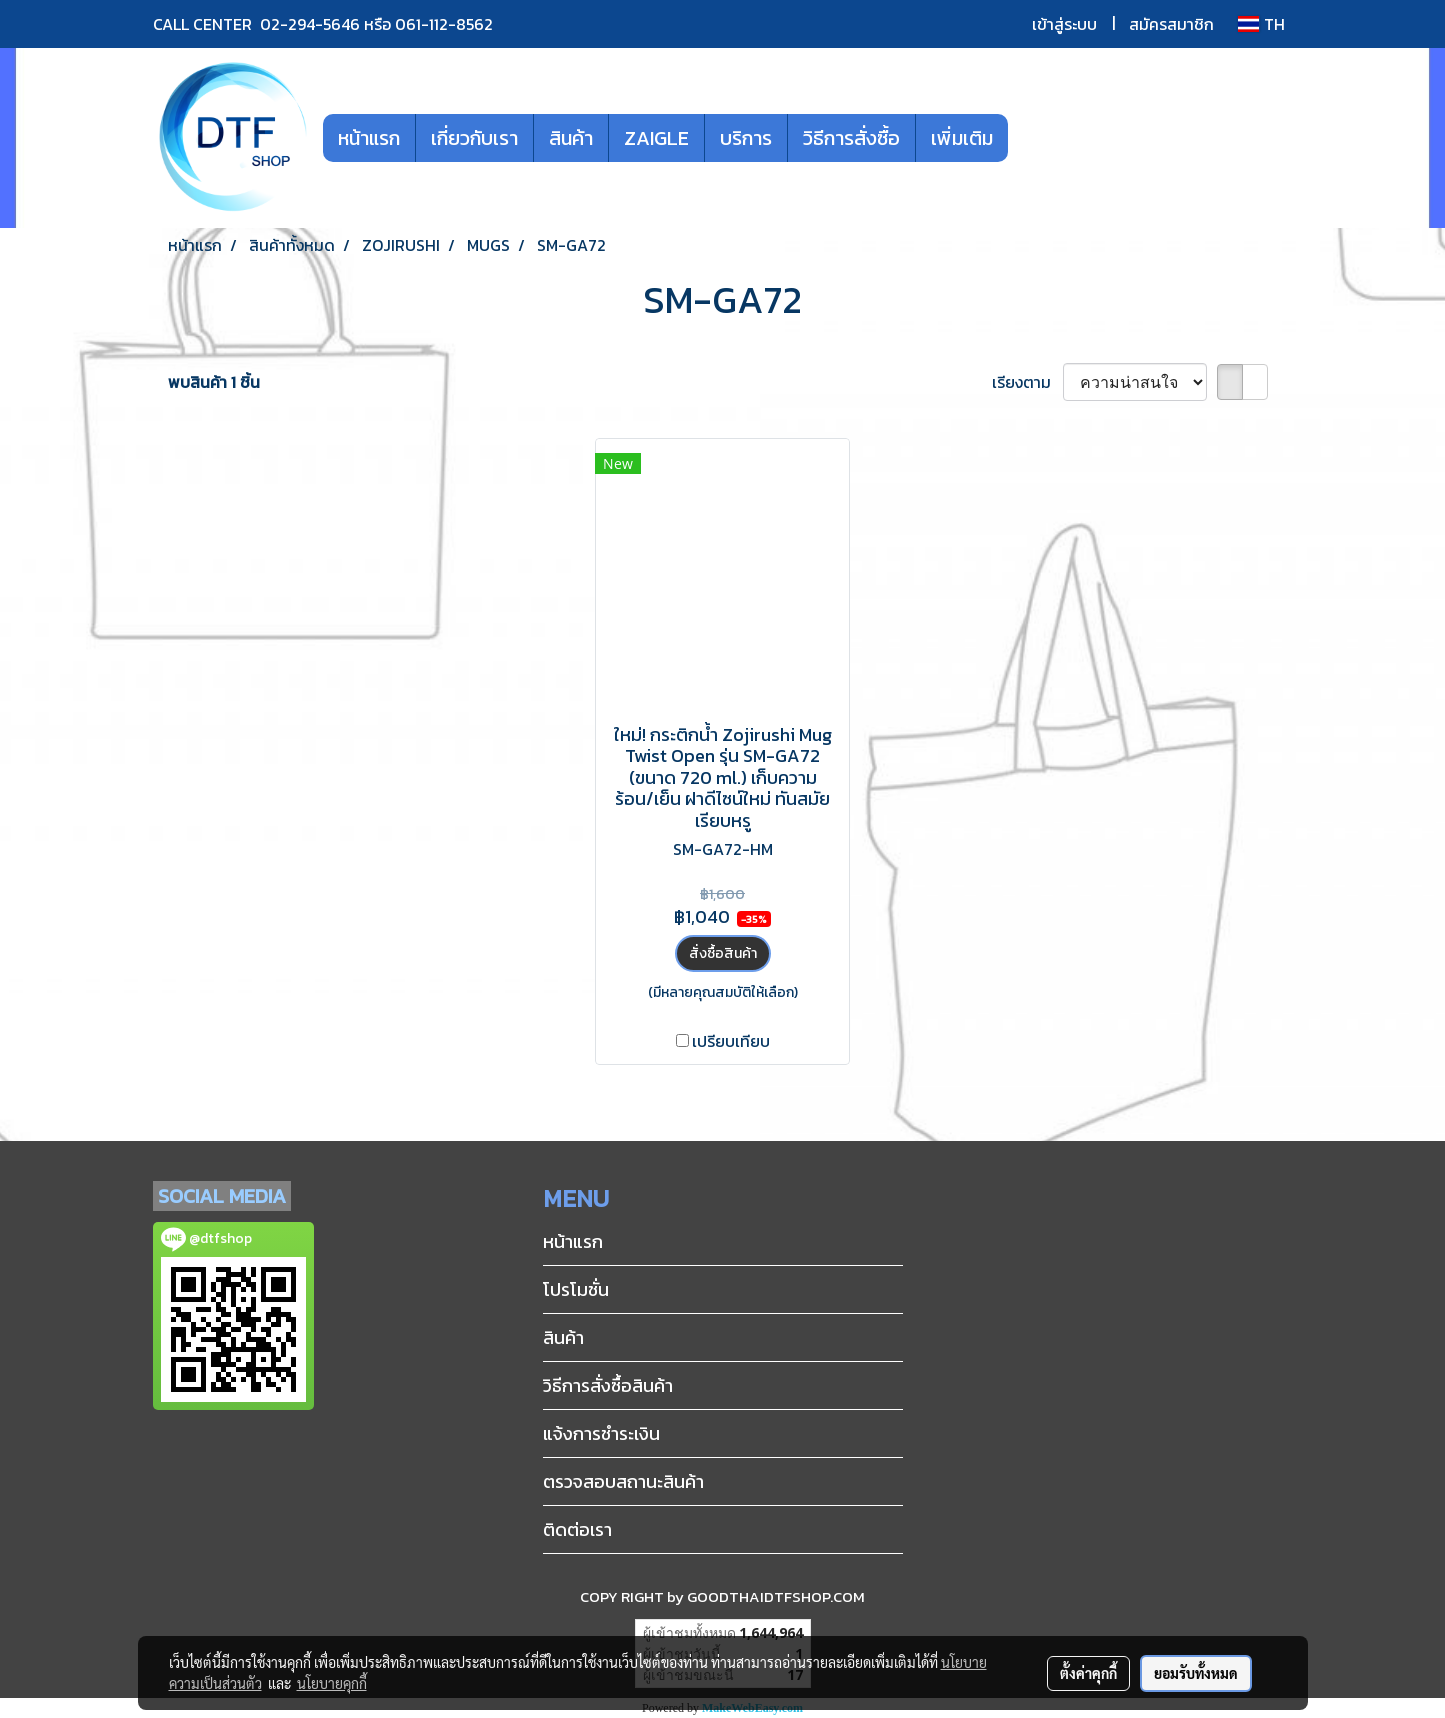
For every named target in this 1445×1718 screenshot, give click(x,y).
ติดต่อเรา (577, 1529)
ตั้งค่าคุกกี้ (1088, 1673)
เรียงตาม (1027, 382)
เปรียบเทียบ (731, 1041)
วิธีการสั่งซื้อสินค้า (608, 1385)
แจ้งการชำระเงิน (601, 1433)
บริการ (746, 138)
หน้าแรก (369, 138)
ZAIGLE (656, 138)
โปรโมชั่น (576, 1289)
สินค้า (571, 138)
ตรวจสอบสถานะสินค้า (623, 1481)
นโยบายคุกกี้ (332, 1683)
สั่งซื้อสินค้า (723, 953)
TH (1261, 24)
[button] (1038, 138)
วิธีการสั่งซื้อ (851, 138)
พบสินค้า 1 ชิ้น (214, 382)
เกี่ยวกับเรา (474, 138)
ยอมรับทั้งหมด (1196, 1673)
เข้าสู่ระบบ (1064, 24)
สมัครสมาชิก (1171, 24)
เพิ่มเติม (962, 138)
